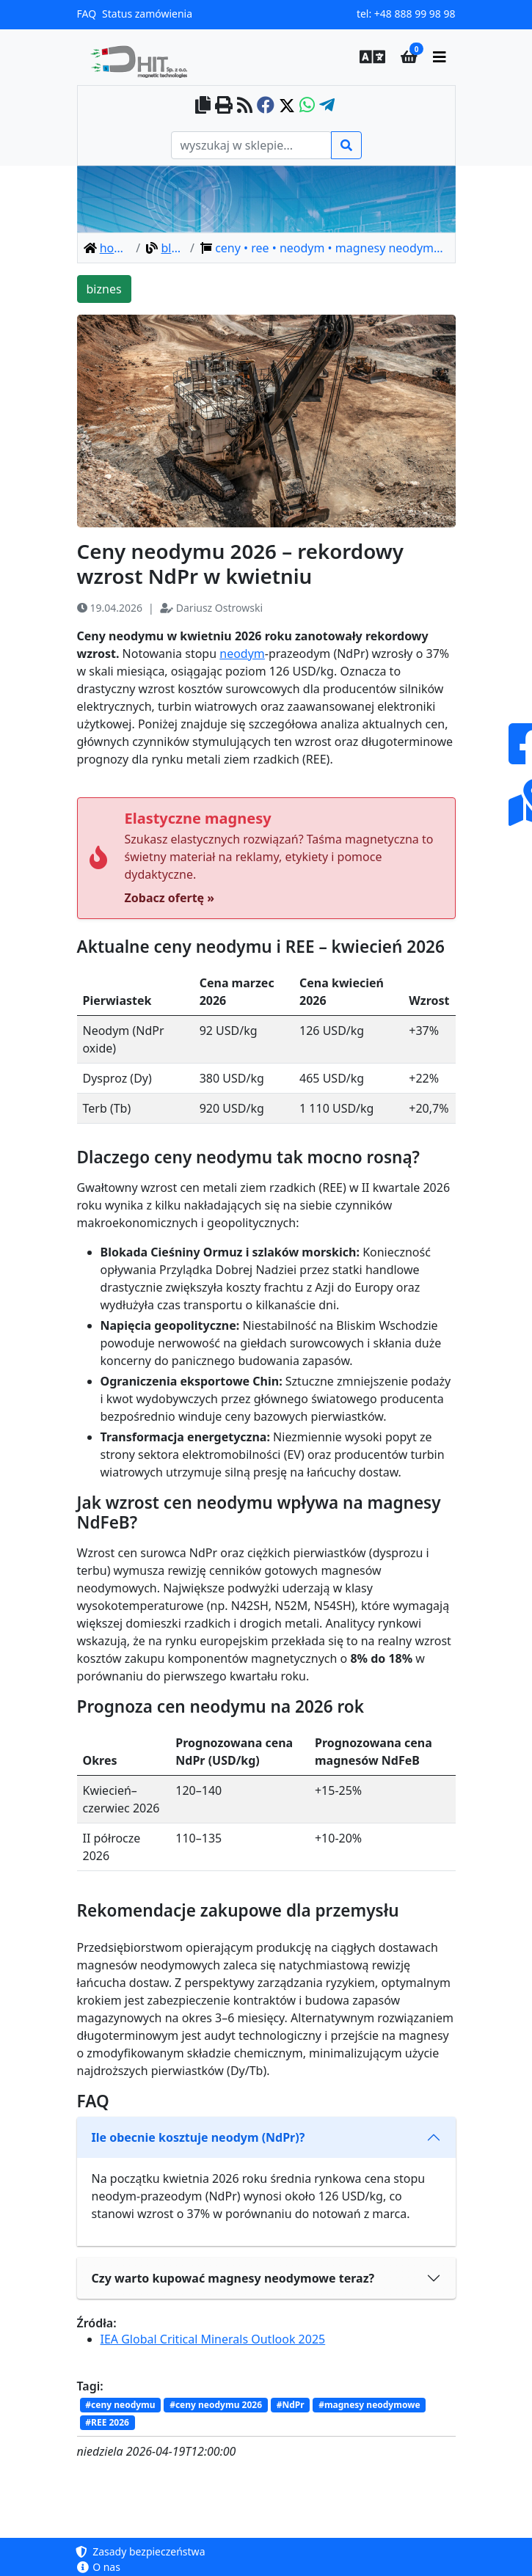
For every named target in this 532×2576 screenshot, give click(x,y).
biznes (104, 289)
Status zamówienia (147, 14)
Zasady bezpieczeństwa (141, 2551)
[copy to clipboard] (202, 106)
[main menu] (439, 57)
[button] (368, 57)
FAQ (87, 14)
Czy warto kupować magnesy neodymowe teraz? (233, 2278)
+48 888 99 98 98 (415, 14)
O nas (98, 2567)
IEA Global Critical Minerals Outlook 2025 (213, 2339)
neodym (242, 653)
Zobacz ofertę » (170, 898)
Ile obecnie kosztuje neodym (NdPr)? (198, 2137)
